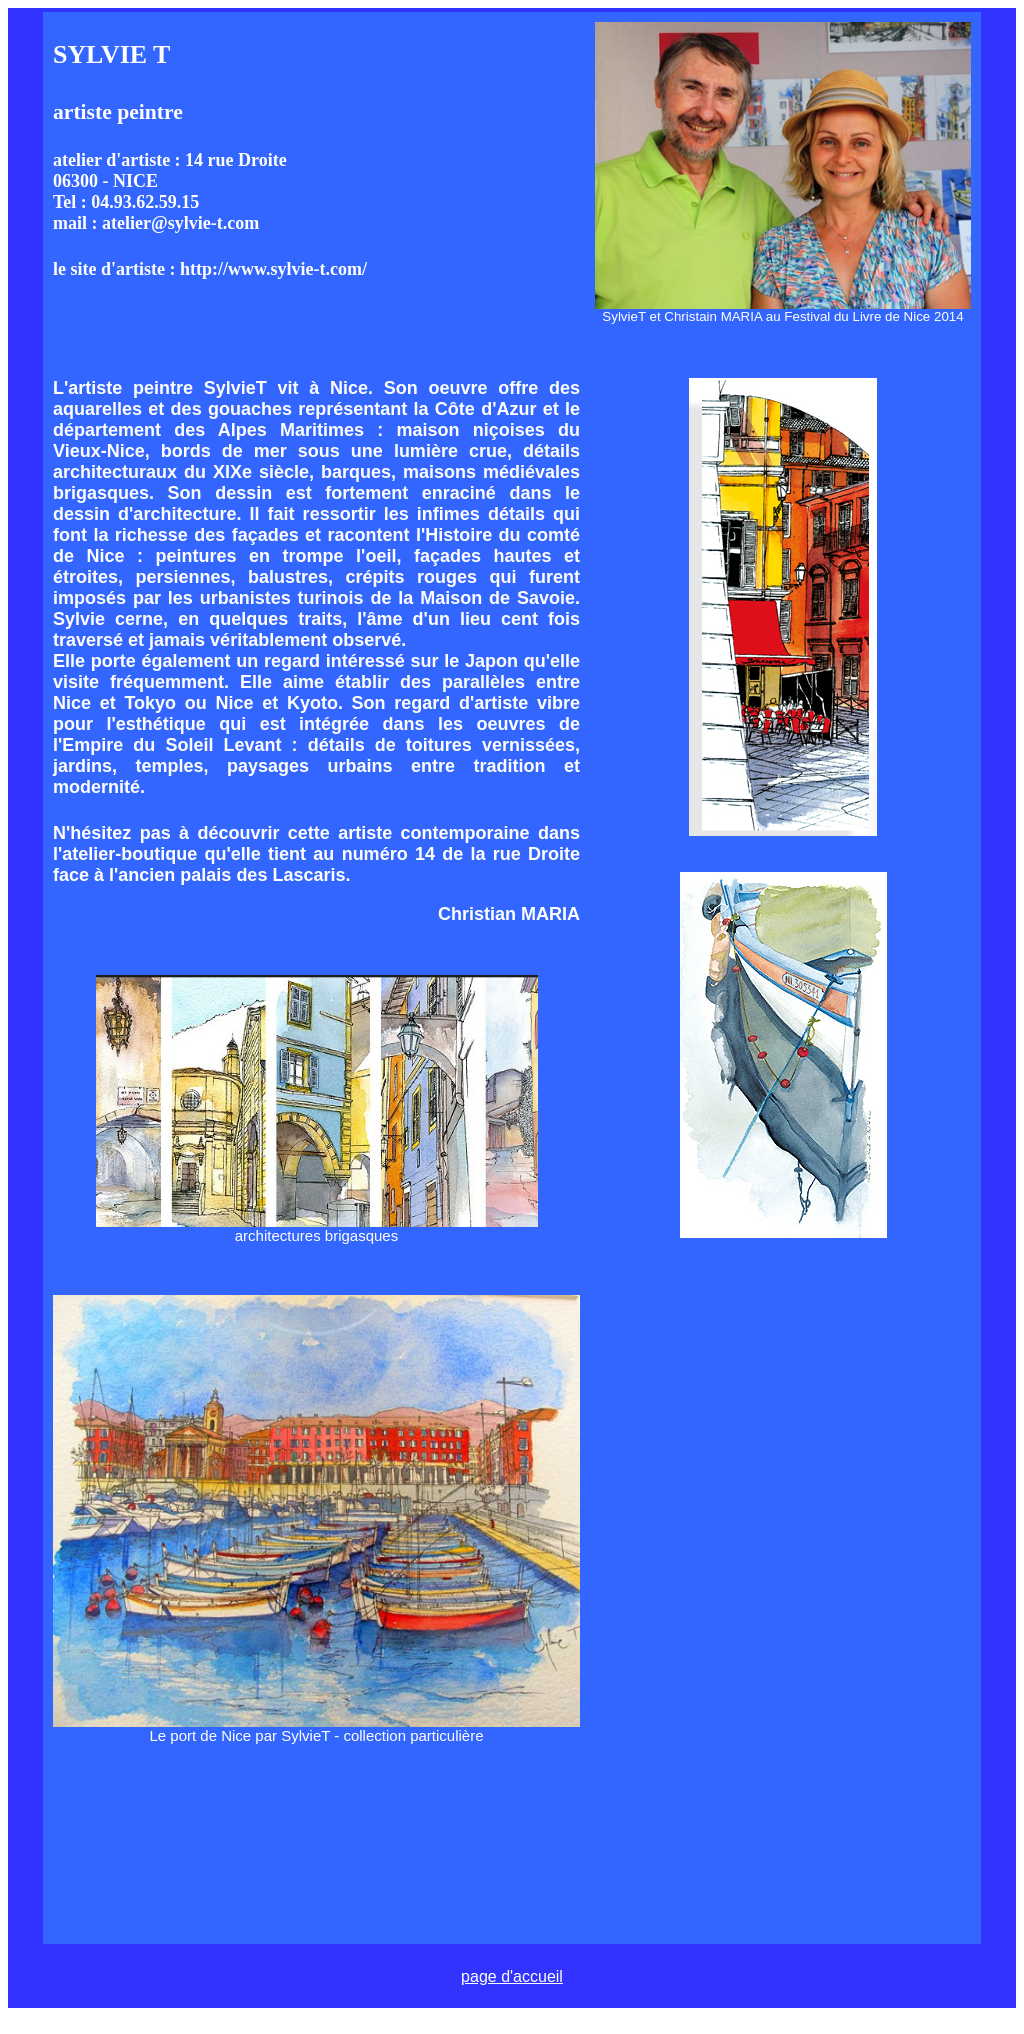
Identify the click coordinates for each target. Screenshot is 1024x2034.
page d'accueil (512, 1976)
